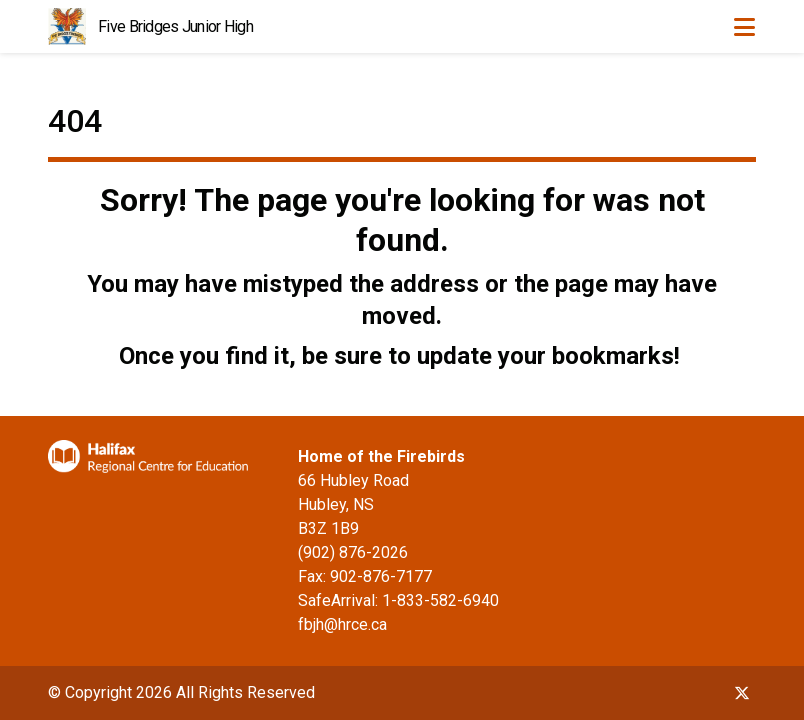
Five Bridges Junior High (175, 26)
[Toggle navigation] (744, 27)
